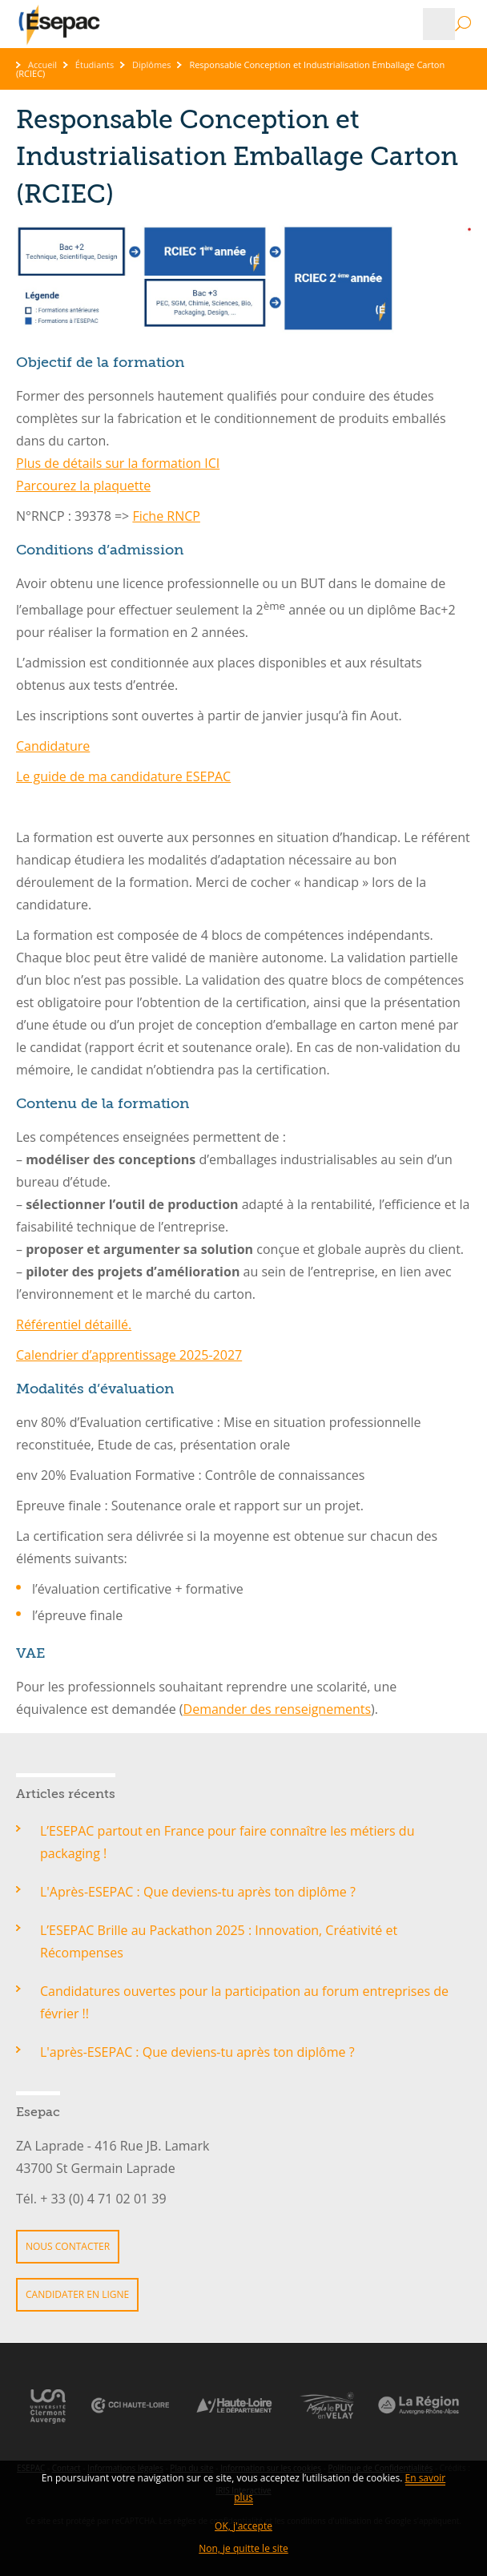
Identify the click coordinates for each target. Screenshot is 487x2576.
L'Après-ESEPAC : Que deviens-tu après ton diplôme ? (199, 1892)
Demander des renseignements (277, 1709)
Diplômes (151, 64)
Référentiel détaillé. (73, 1324)
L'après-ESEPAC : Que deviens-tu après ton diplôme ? (197, 2052)
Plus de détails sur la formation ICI (117, 463)
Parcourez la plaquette (83, 485)
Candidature (53, 746)
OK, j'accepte (243, 2526)
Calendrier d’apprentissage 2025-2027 (129, 1355)
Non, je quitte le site (243, 2548)
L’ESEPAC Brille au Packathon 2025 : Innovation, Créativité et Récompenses (218, 1941)
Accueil (42, 64)
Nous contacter (68, 2246)
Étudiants (94, 64)
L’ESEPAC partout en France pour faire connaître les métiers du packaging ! (227, 1842)
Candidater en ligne (77, 2294)
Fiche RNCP (166, 516)
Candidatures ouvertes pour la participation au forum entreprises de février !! (244, 2002)
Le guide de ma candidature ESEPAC (123, 776)
